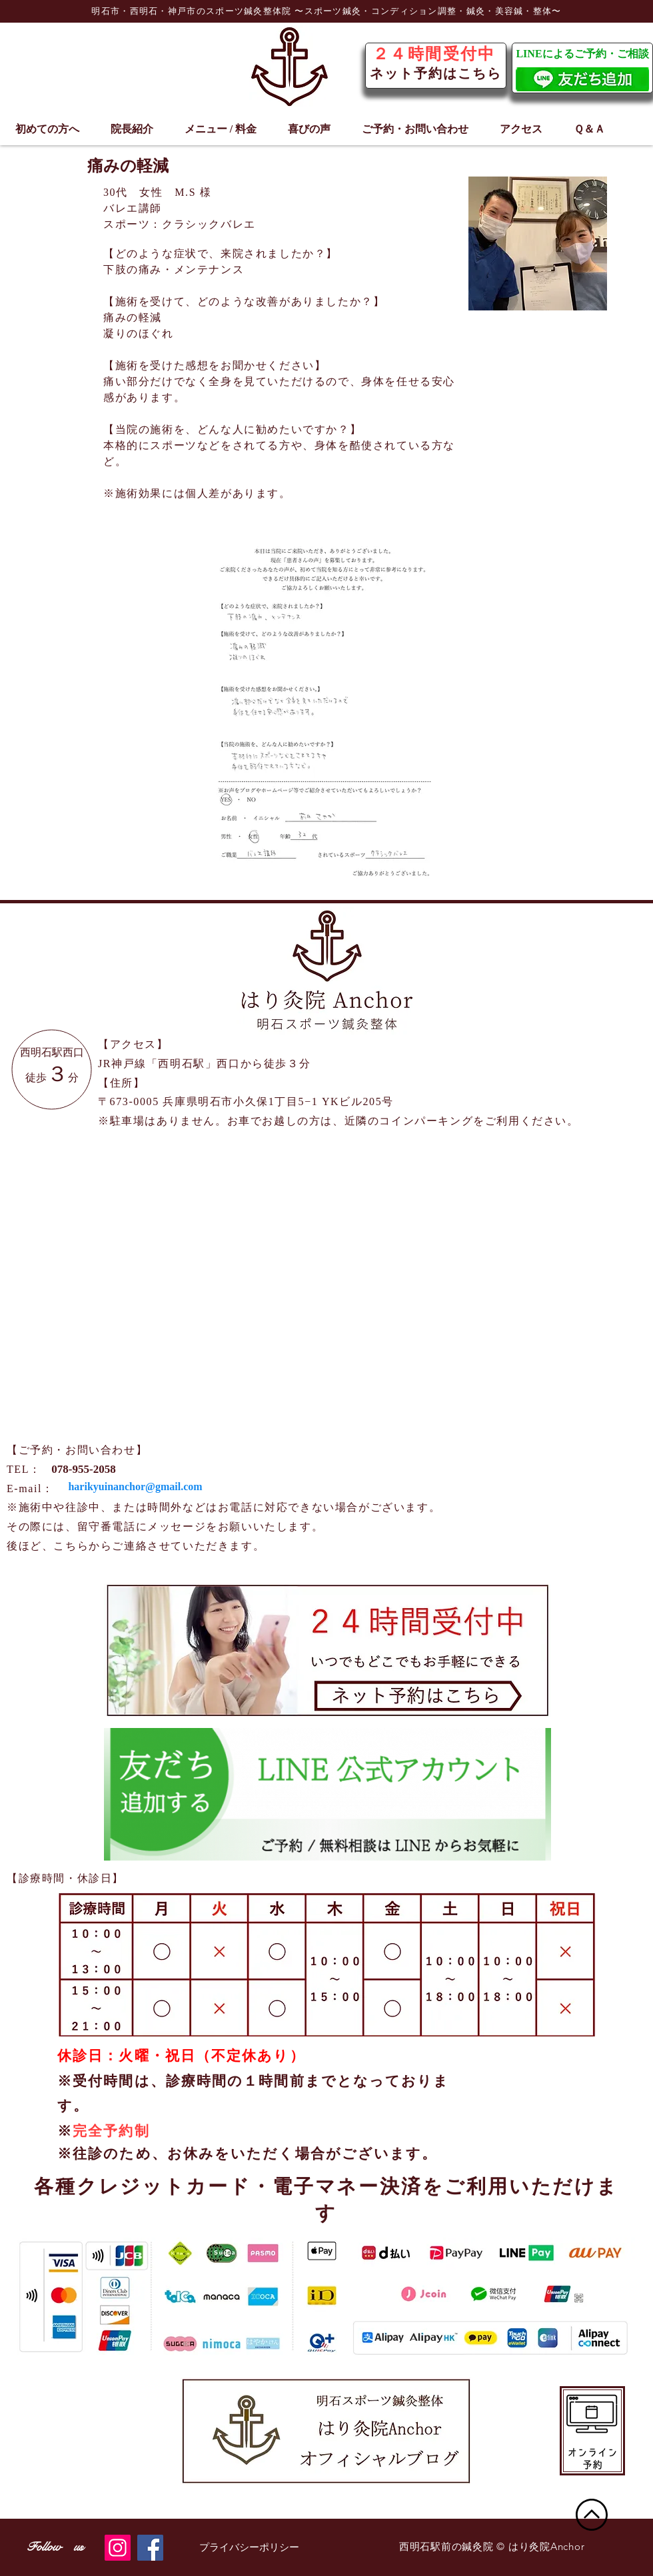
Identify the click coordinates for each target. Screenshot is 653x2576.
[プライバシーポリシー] (249, 2547)
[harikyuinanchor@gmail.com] (135, 1487)
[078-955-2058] (83, 1469)
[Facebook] (150, 2548)
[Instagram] (118, 2548)
